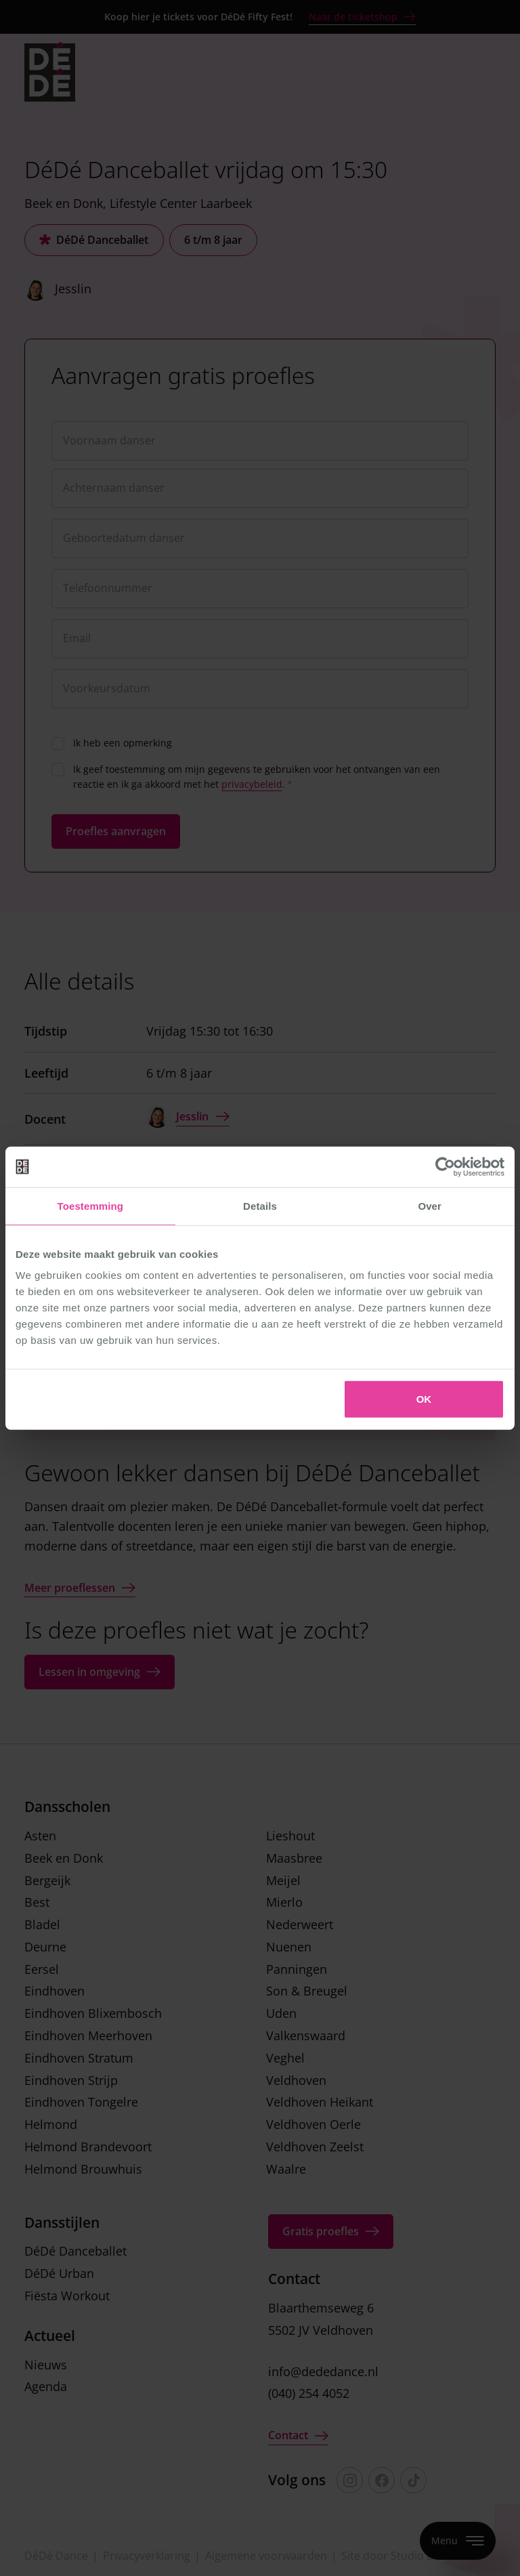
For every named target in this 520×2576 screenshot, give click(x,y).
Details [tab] (260, 1205)
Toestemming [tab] (91, 1205)
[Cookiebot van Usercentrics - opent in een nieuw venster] (445, 1166)
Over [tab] (429, 1205)
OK (424, 1399)
